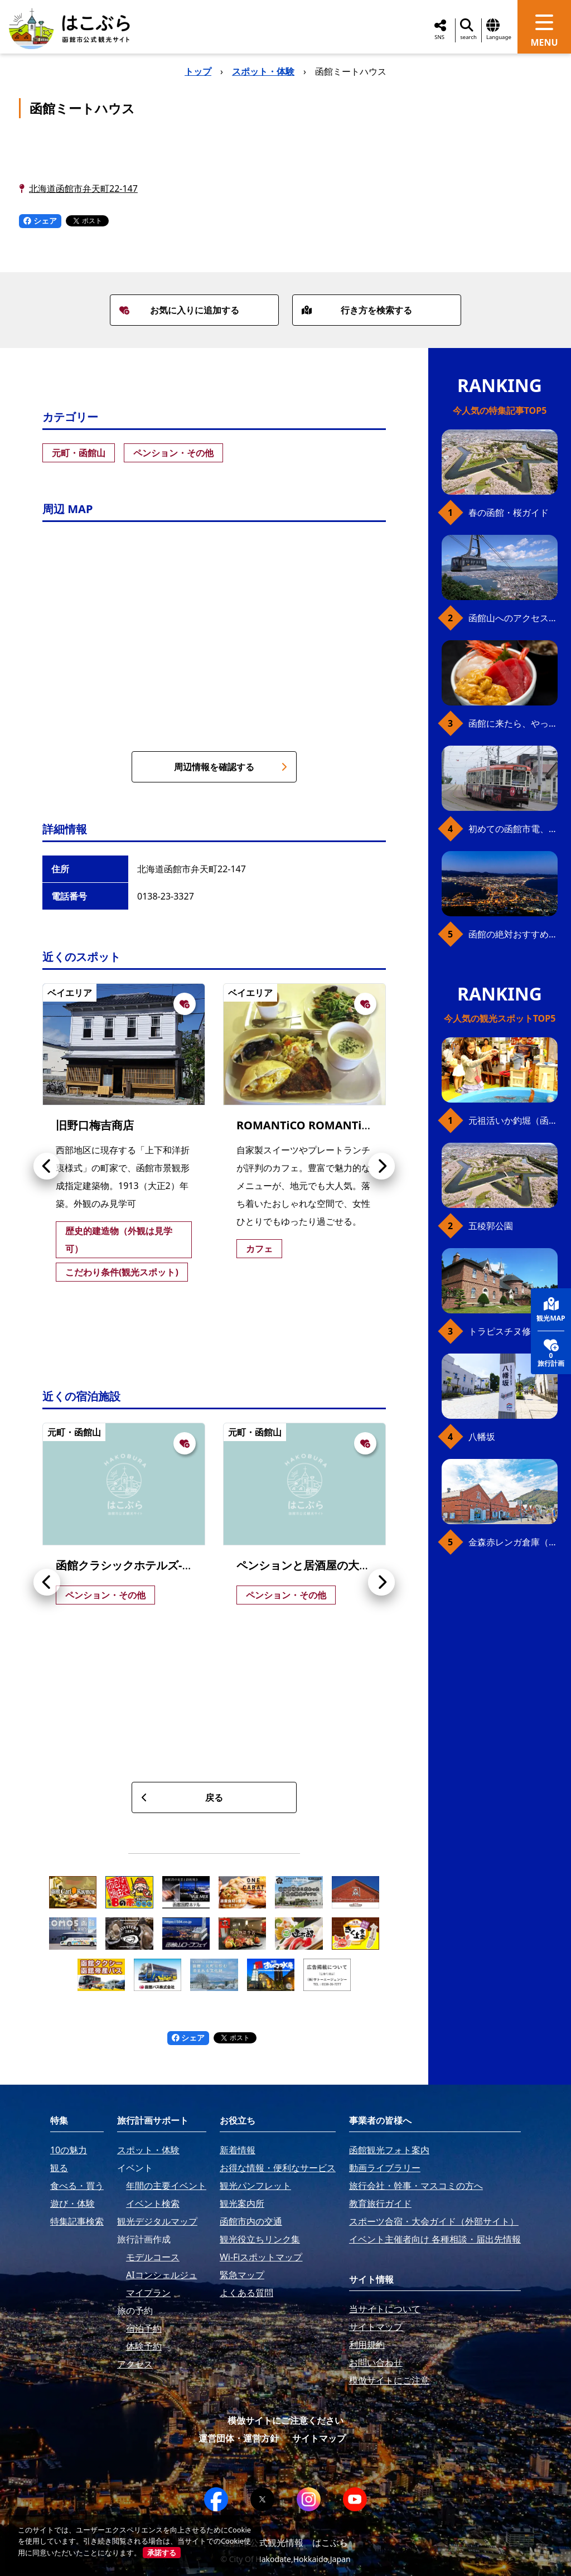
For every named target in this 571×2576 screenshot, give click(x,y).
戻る (182, 1797)
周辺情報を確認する (230, 767)
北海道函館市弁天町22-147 (83, 188)
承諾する (161, 2553)
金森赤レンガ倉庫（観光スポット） (513, 1542)
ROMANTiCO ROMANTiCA (306, 1125)
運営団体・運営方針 (239, 2438)
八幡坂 (481, 1436)
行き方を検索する (357, 310)
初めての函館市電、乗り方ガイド (513, 829)
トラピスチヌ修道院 (508, 1331)
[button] (46, 1166)
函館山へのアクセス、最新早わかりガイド (513, 618)
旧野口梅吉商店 (95, 1125)
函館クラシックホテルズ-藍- (126, 1565)
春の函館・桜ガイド (508, 512)
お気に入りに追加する (179, 310)
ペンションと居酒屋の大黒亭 (308, 1565)
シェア (40, 220)
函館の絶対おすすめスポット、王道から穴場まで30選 (513, 934)
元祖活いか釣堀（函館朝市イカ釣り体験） (513, 1120)
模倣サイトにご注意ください (285, 2420)
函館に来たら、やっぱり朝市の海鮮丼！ (513, 723)
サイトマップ (319, 2438)
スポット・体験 (263, 71)
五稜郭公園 (490, 1226)
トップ (198, 71)
